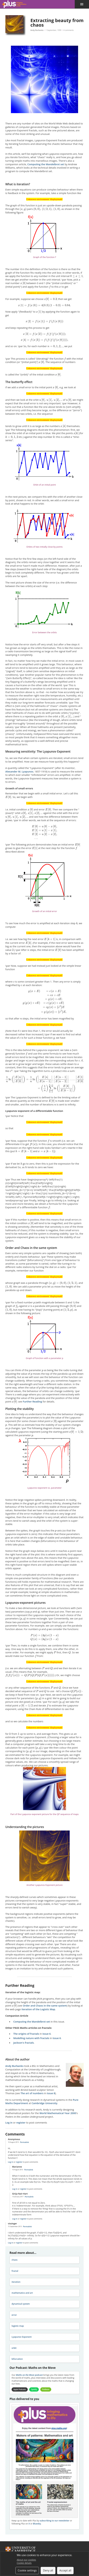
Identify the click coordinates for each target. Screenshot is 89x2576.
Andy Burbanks (36, 30)
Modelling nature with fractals (31, 2038)
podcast (29, 2375)
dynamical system (21, 2303)
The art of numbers (31, 2093)
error (14, 2315)
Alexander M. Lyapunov (19, 771)
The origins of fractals (26, 2033)
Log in (8, 2122)
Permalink (24, 2142)
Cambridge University (44, 2103)
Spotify (34, 2389)
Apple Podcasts (19, 2389)
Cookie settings (27, 2570)
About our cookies (26, 2559)
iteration (16, 2281)
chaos (14, 2259)
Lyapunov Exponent (22, 2336)
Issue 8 (51, 2093)
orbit (14, 2348)
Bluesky (37, 2523)
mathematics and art (22, 2292)
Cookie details (24, 2563)
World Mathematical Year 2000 (57, 2113)
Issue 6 (46, 2033)
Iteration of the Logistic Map (38, 2009)
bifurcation (17, 2359)
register (21, 2122)
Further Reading (32, 1401)
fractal (15, 2271)
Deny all (48, 2570)
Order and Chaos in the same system (31, 1248)
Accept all (65, 2570)
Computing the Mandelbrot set (45, 164)
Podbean (45, 2389)
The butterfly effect (18, 382)
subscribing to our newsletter (54, 2520)
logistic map (18, 2325)
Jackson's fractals (23, 2042)
